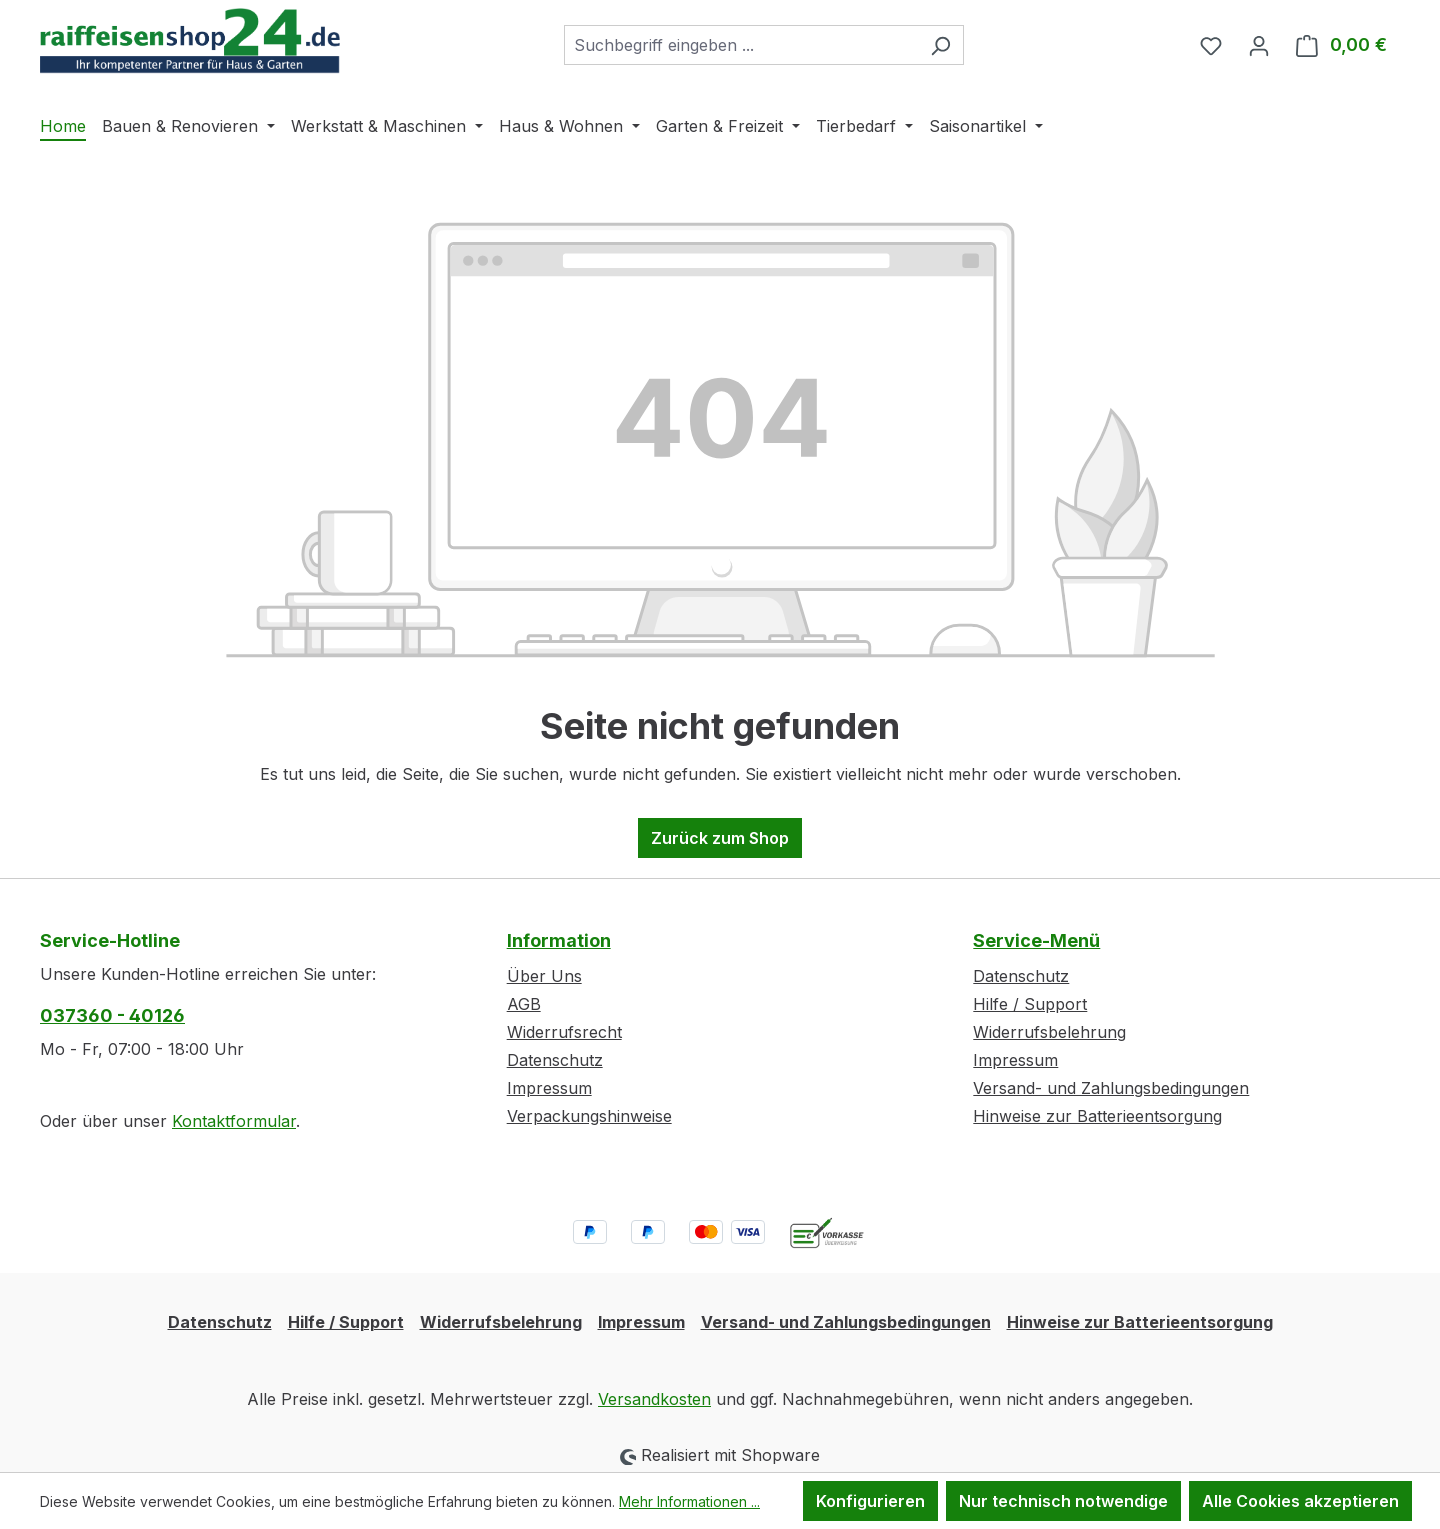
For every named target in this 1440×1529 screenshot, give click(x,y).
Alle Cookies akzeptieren (1300, 1501)
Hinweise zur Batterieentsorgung (1097, 1116)
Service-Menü (1036, 940)
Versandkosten (654, 1399)
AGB (524, 1004)
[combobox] (741, 45)
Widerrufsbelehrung (1049, 1032)
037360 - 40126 (112, 1015)
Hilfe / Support (1030, 1004)
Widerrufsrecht (564, 1032)
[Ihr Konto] (1259, 45)
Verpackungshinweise (589, 1116)
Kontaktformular (234, 1121)
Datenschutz (555, 1060)
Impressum (549, 1088)
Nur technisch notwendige (1063, 1501)
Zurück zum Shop (720, 838)
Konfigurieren (870, 1501)
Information (559, 940)
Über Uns (544, 976)
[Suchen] (940, 45)
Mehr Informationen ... (689, 1501)
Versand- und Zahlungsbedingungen (1111, 1088)
